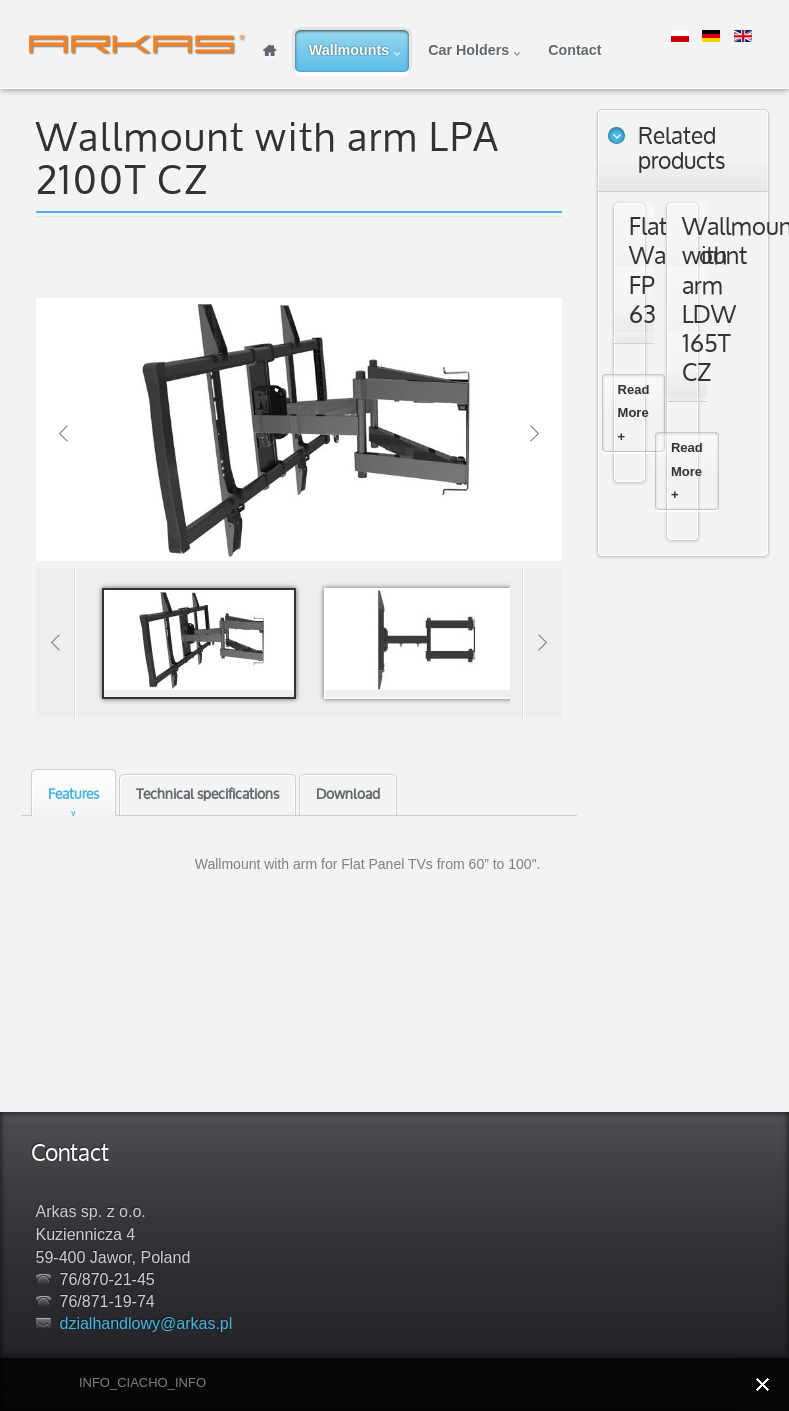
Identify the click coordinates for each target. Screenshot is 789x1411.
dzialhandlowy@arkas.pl (146, 1323)
